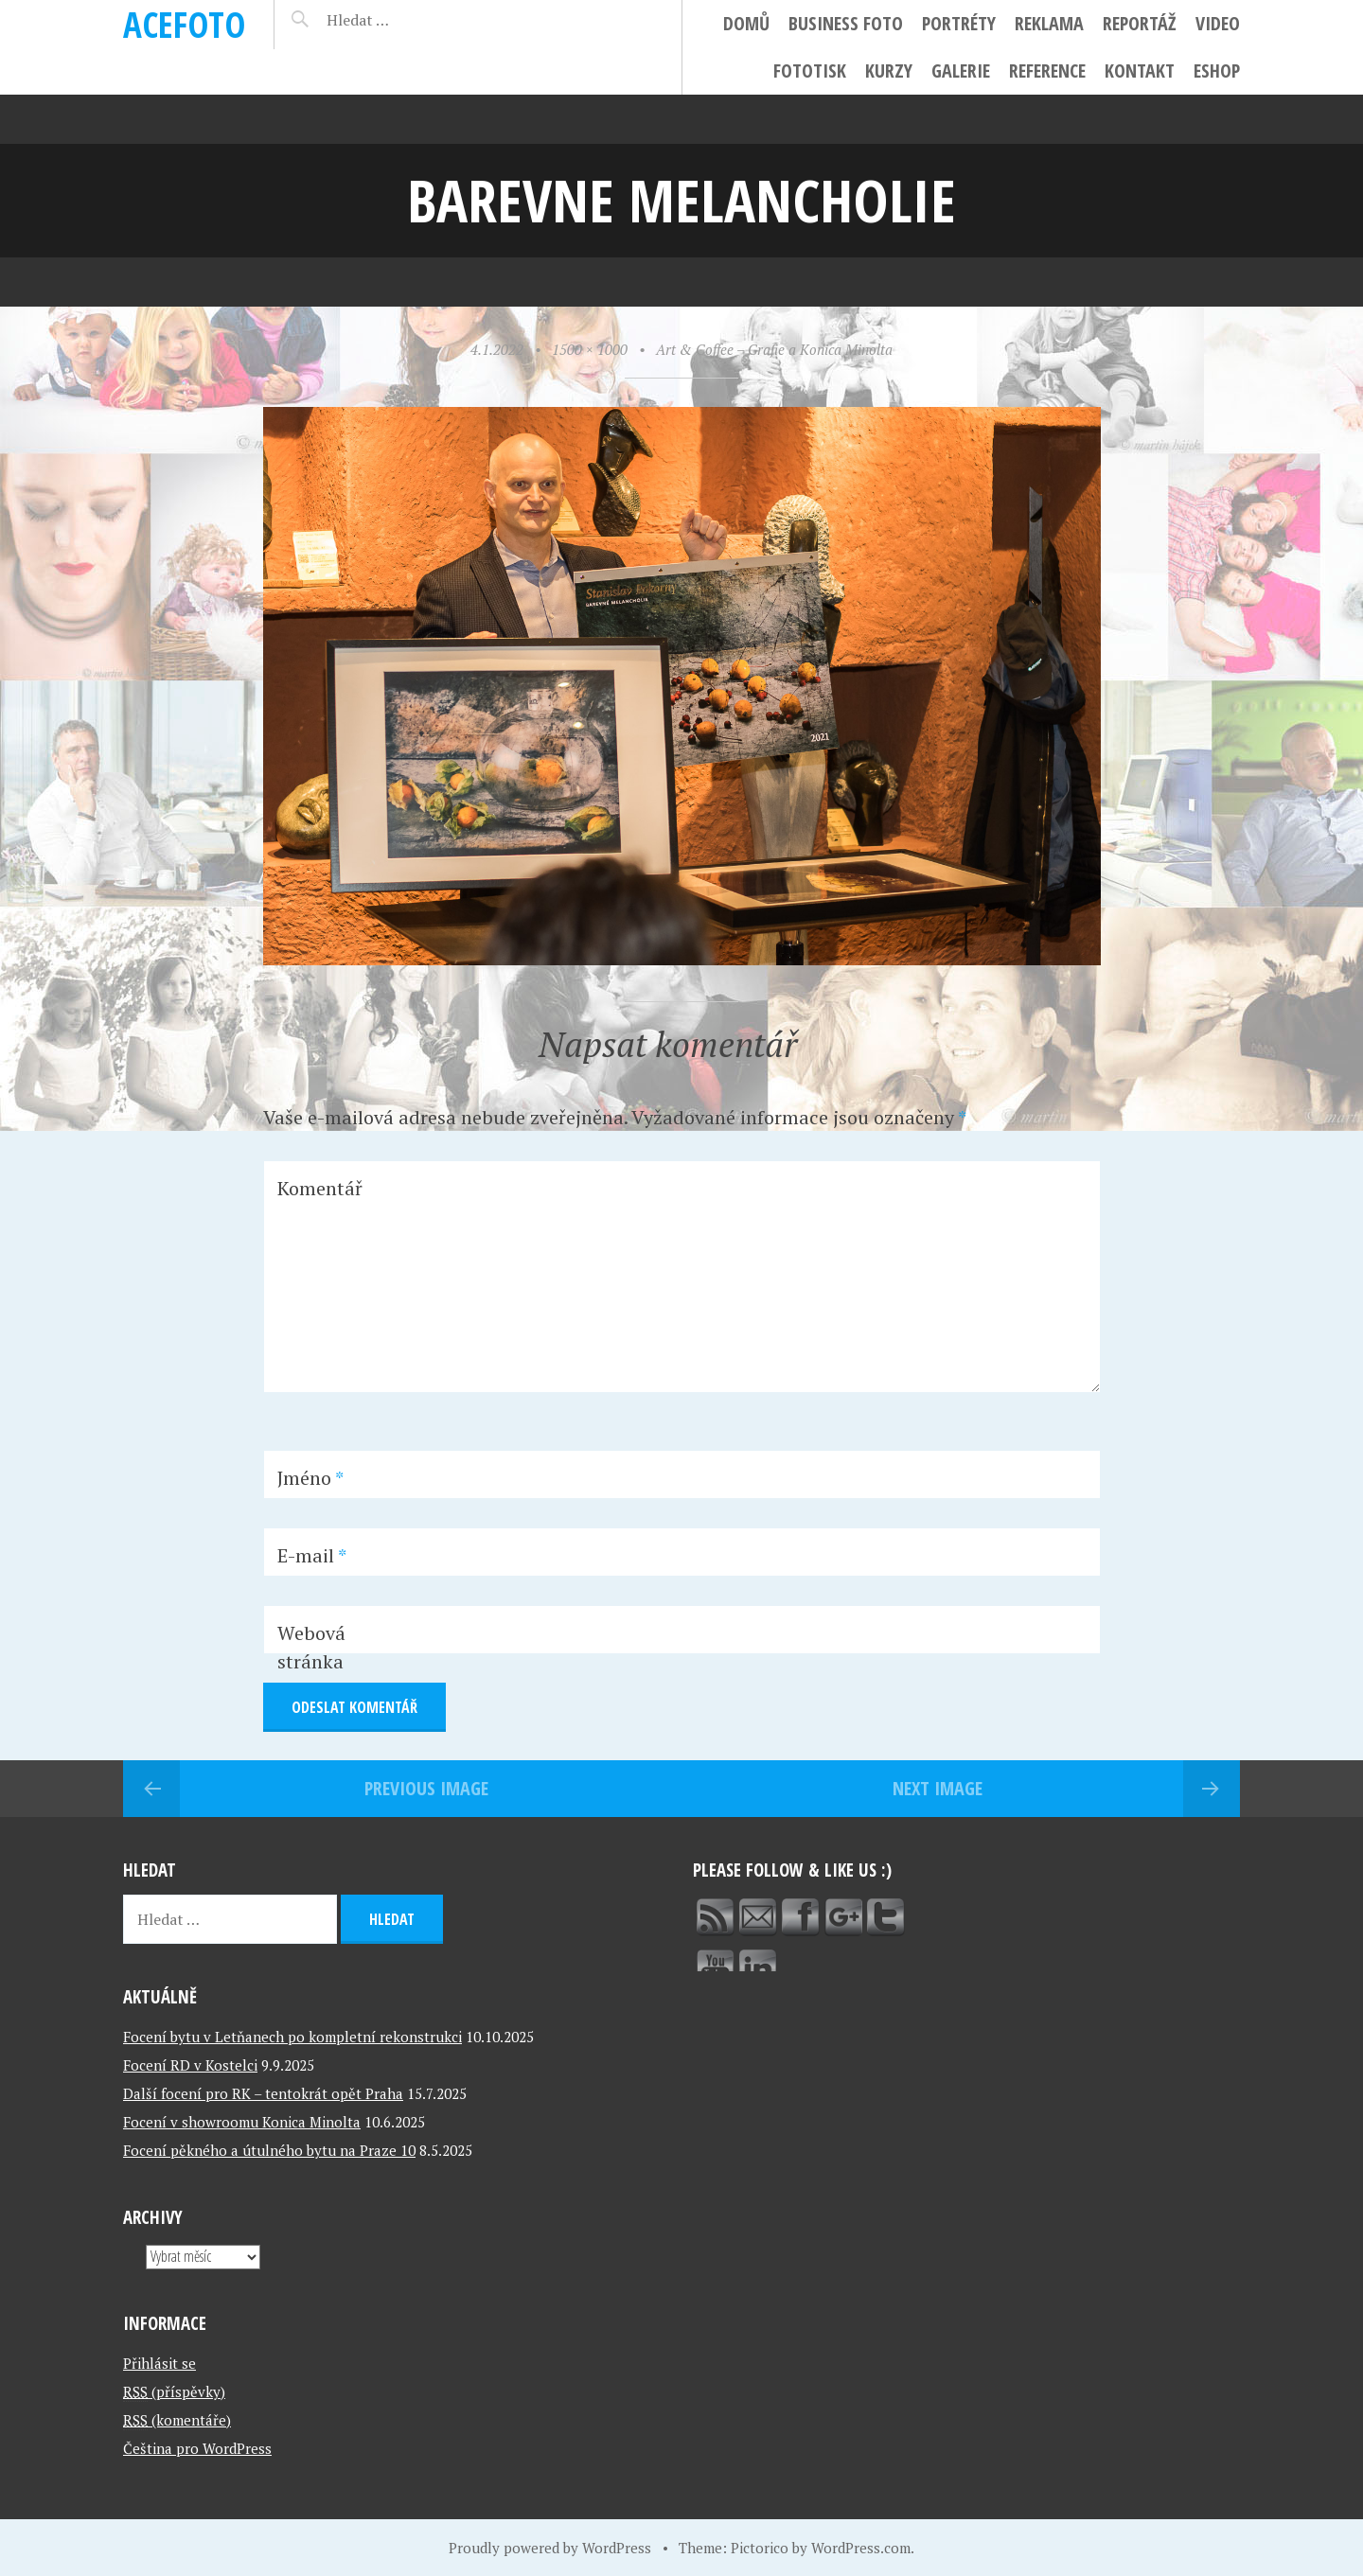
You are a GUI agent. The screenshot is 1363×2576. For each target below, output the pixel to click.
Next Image (937, 1788)
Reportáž (1140, 23)
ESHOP (1217, 70)
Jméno (310, 1478)
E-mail (311, 1555)
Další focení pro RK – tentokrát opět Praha (263, 2093)
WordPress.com (861, 2547)
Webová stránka (311, 1647)
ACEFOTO (184, 24)
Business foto (845, 23)
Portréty (959, 23)
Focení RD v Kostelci (190, 2065)
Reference (1047, 70)
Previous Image (426, 1788)
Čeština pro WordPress (197, 2448)
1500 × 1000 (590, 349)
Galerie (960, 70)
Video (1217, 23)
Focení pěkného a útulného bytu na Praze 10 (269, 2150)
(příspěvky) (174, 2391)
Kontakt (1140, 70)
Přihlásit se (159, 2363)
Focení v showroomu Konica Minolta (242, 2121)
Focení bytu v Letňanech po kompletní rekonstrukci (292, 2036)
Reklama (1049, 23)
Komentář (320, 1188)
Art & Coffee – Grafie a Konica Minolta (774, 349)
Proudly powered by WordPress (550, 2547)
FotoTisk (809, 70)
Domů (746, 23)
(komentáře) (177, 2419)
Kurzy (888, 70)
